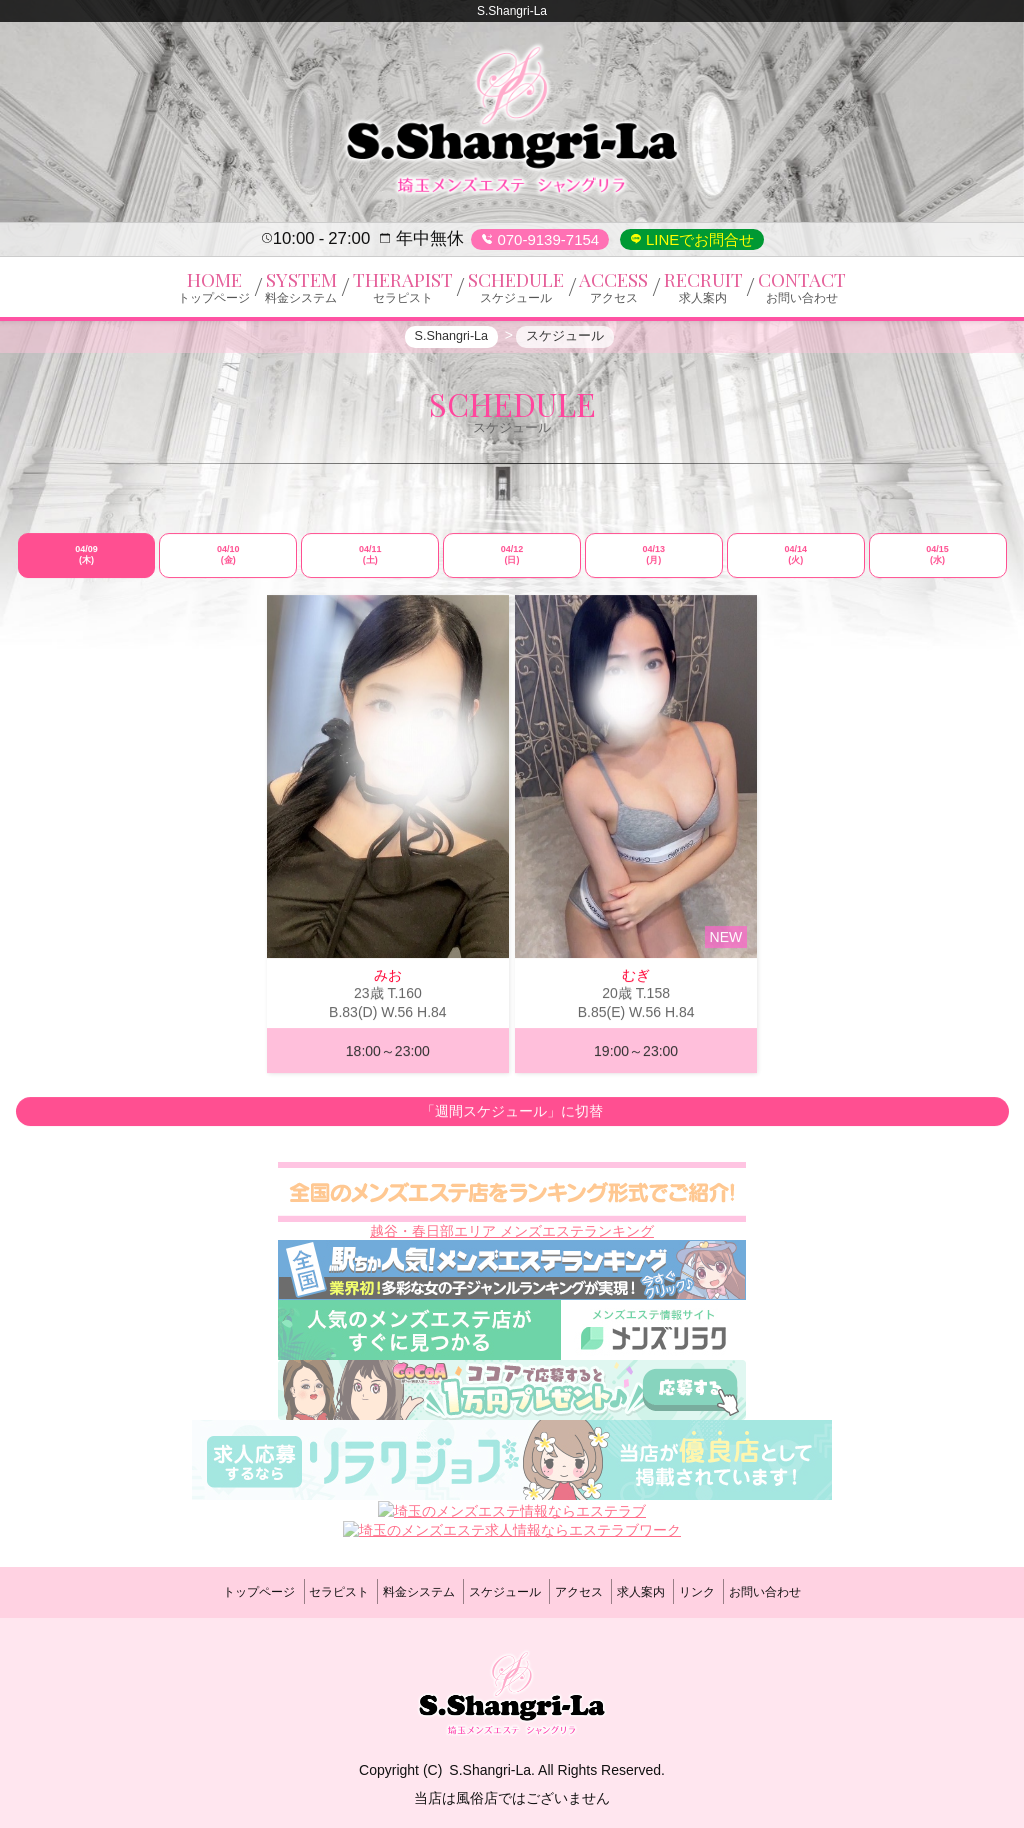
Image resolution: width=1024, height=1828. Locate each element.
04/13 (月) (654, 564)
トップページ (212, 1591)
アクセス (586, 1591)
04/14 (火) (795, 564)
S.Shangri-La (490, 1761)
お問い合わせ (812, 1591)
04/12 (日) (512, 564)
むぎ (636, 984)
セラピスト (306, 1591)
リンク (730, 1591)
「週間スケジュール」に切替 (512, 1121)
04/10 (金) (228, 564)
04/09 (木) (86, 564)
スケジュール (498, 1591)
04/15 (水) (937, 564)
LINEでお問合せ (698, 239)
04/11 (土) (370, 564)
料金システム (399, 1591)
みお (388, 984)
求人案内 (661, 1591)
